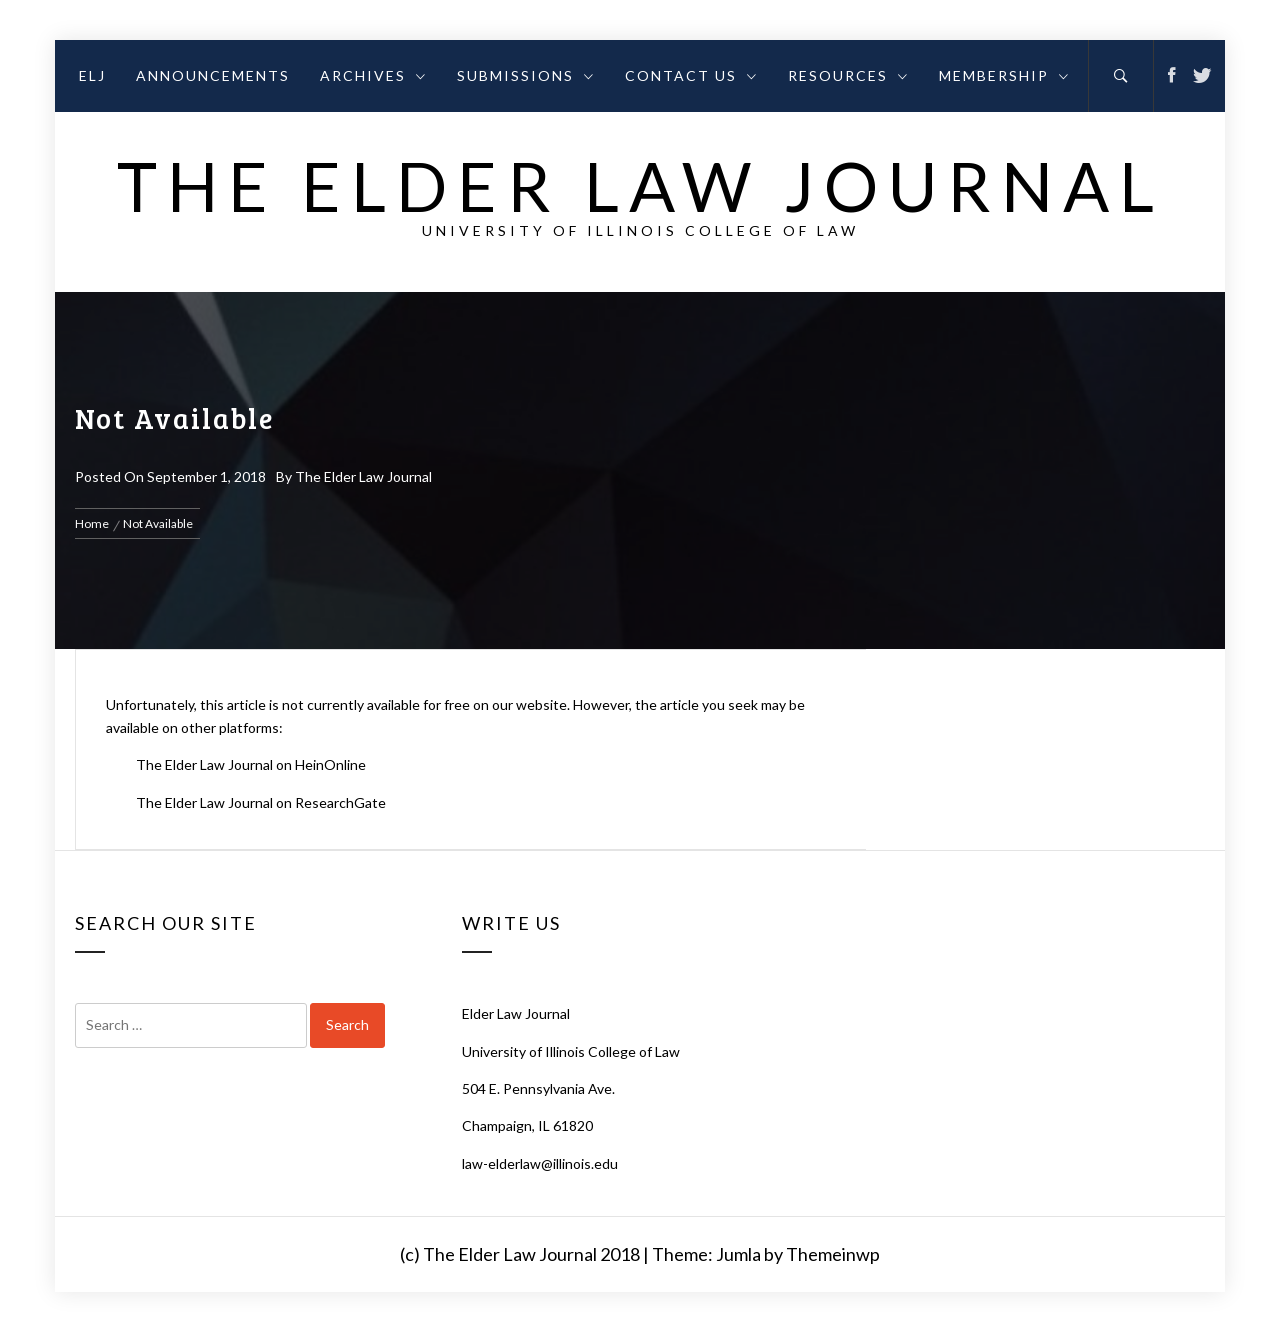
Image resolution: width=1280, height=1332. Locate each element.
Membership (1004, 75)
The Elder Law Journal (640, 185)
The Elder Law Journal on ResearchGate (261, 802)
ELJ (92, 75)
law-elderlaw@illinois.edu (540, 1163)
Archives (373, 75)
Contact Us (691, 75)
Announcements (213, 75)
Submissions (526, 75)
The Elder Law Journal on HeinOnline (251, 764)
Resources (848, 75)
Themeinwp (833, 1254)
